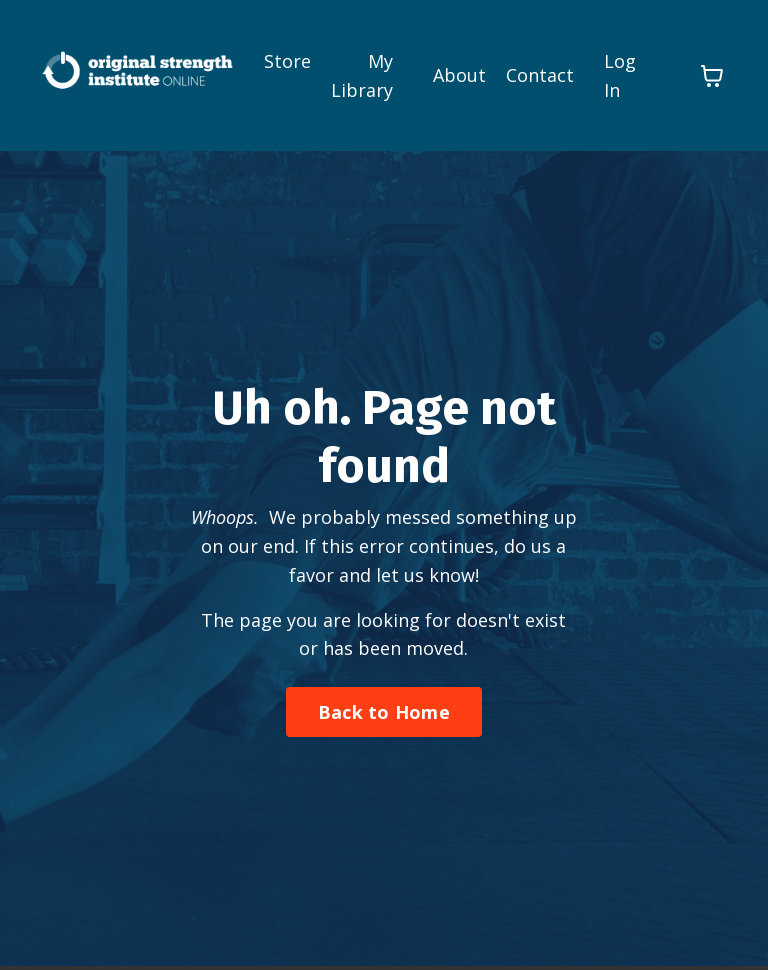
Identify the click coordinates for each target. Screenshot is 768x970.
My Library (362, 75)
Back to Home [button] (384, 712)
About (459, 75)
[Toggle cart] (712, 76)
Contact (540, 75)
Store (287, 61)
